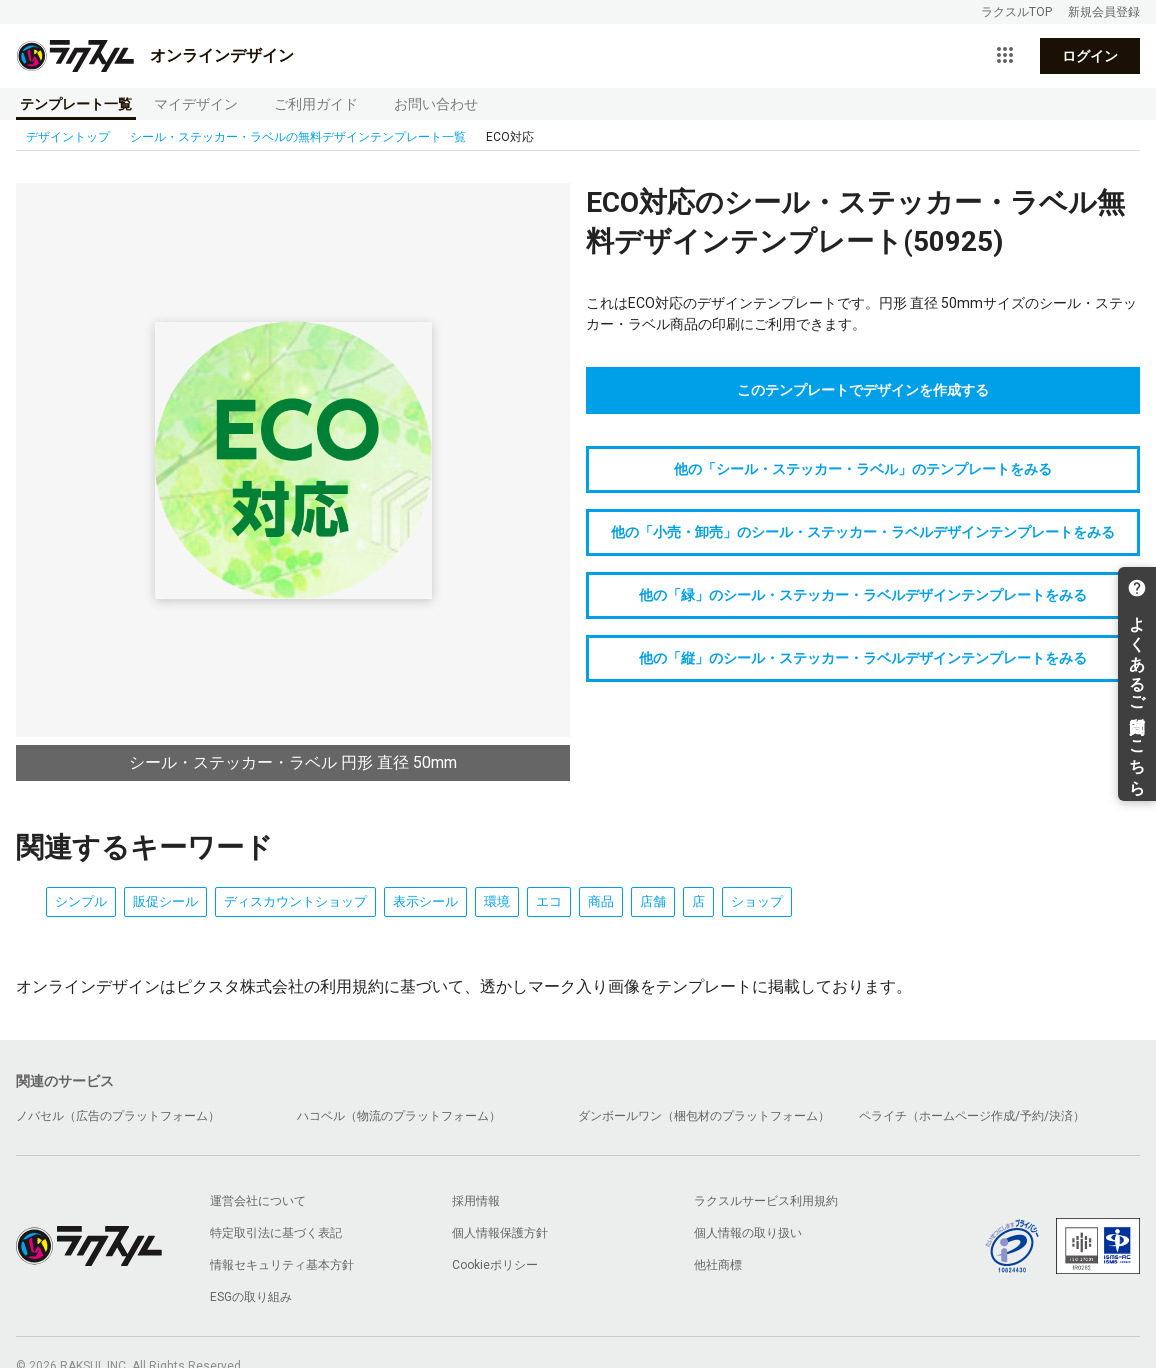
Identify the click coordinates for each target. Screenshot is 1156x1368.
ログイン (1090, 56)
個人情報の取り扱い (748, 1233)
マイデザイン (196, 104)
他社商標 (718, 1265)
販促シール (165, 901)
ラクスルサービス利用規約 (766, 1201)
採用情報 (476, 1201)
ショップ (757, 901)
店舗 (653, 901)
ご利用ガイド (316, 104)
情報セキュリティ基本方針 (282, 1265)
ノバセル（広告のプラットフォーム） (118, 1116)
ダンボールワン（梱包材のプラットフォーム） (704, 1116)
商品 (601, 901)
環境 (497, 901)
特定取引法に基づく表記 (276, 1233)
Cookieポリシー (495, 1265)
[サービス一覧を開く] (1005, 56)
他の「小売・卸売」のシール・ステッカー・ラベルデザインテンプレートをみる (863, 532)
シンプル (81, 901)
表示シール (425, 901)
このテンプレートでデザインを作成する (863, 390)
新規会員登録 (1104, 12)
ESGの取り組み (251, 1297)
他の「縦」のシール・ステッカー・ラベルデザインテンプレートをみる (863, 658)
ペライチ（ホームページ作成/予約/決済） (972, 1116)
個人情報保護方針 (500, 1233)
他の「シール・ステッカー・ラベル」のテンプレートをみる (863, 469)
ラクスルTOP (1016, 12)
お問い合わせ (436, 104)
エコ (549, 901)
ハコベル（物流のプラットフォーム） (399, 1116)
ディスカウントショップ (295, 901)
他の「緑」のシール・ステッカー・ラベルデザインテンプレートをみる (863, 595)
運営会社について (258, 1201)
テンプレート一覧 (76, 104)
